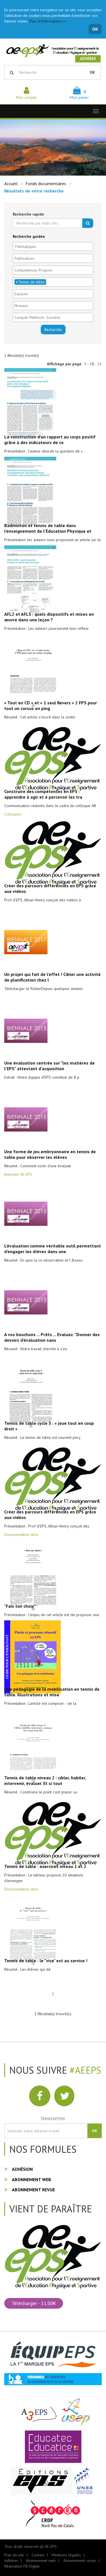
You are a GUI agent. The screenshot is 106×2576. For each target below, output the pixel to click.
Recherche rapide (28, 214)
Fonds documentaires (45, 183)
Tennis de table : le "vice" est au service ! (45, 1960)
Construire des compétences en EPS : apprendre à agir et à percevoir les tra (43, 794)
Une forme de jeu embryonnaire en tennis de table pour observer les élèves (50, 1154)
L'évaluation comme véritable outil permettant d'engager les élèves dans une (52, 1248)
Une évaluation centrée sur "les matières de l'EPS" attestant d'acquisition (49, 1065)
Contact (38, 2554)
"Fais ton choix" (20, 1606)
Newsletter (53, 2118)
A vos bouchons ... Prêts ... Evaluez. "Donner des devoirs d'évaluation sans (52, 1337)
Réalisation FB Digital (22, 2566)
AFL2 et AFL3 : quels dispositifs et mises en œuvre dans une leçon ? (49, 616)
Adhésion (22, 2169)
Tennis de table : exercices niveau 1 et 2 (45, 1866)
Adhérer (88, 58)
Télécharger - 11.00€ (34, 2303)
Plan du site (14, 2554)
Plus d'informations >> (48, 21)
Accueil (11, 183)
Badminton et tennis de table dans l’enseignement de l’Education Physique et (47, 528)
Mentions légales (66, 2554)
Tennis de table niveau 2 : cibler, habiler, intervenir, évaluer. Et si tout (45, 1780)
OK (95, 29)
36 (99, 363)
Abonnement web (31, 2179)
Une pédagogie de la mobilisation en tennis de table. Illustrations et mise (51, 1691)
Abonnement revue (33, 2189)
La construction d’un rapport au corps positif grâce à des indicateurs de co (50, 439)
